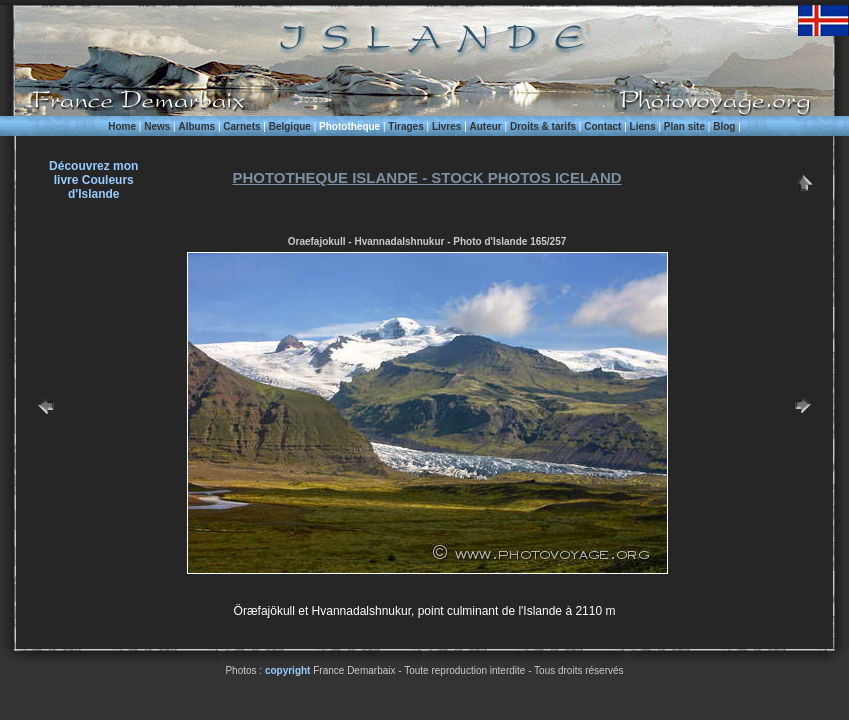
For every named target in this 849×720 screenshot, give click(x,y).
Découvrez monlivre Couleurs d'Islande (93, 180)
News (157, 126)
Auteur (486, 126)
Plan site (684, 126)
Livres (446, 126)
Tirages (405, 126)
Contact (602, 126)
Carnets (241, 126)
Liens (643, 126)
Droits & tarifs (543, 126)
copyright (288, 670)
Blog (724, 126)
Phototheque (349, 126)
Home (122, 126)
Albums (196, 126)
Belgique (290, 126)
